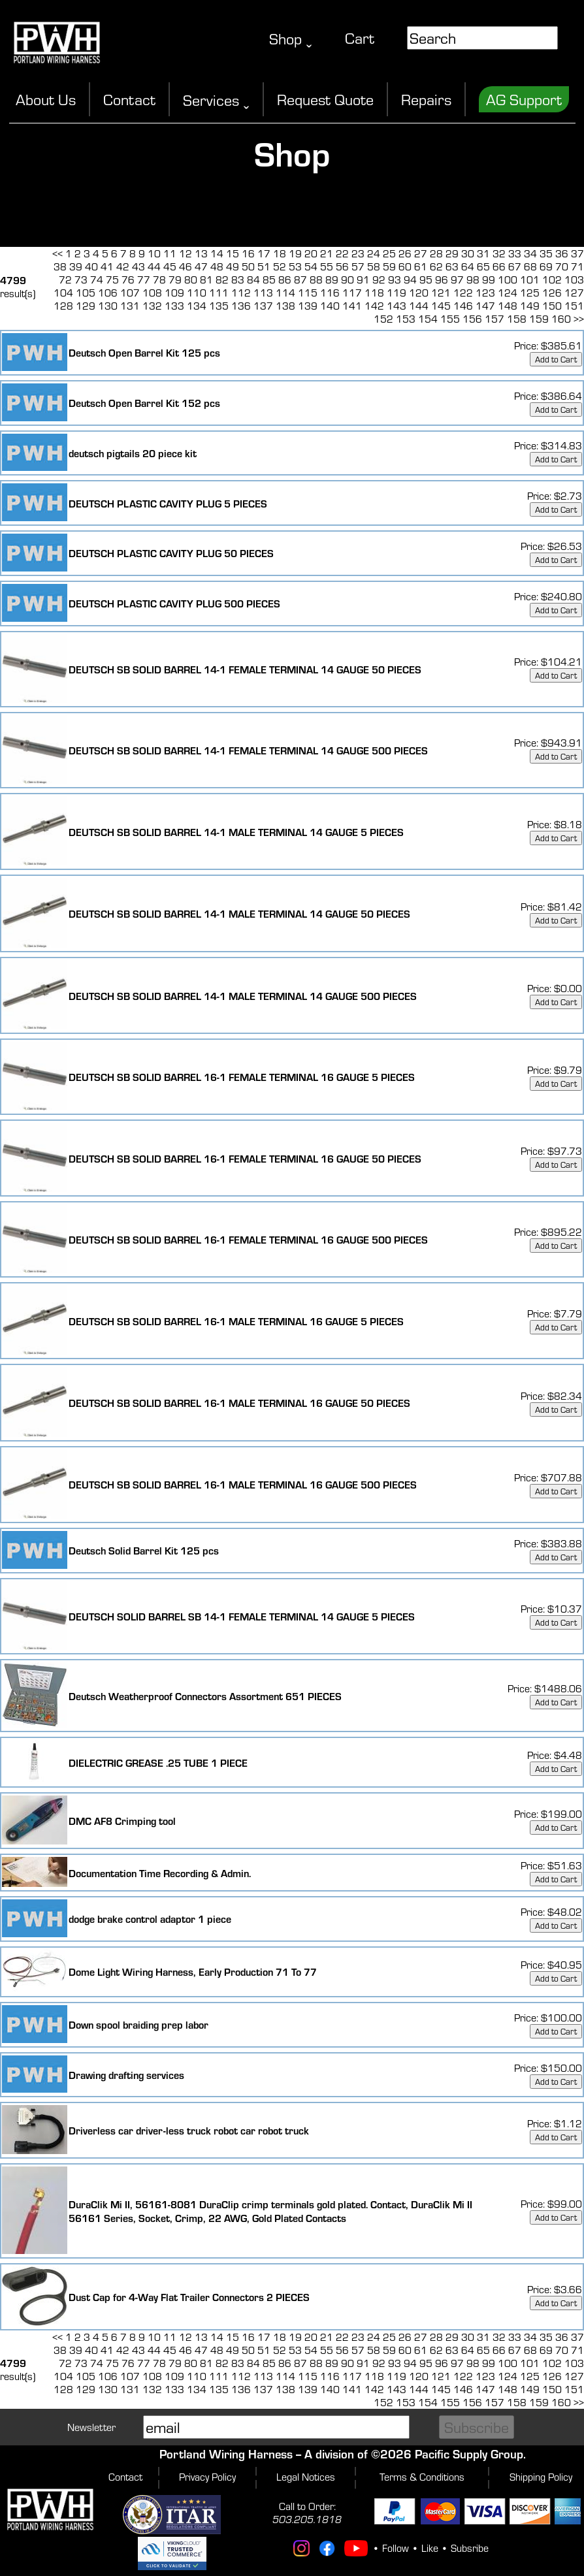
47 (201, 266)
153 (405, 318)
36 (561, 253)
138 (285, 305)
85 (269, 279)
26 (405, 253)
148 (507, 305)
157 (494, 318)
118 (374, 292)
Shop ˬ (290, 38)
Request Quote (325, 99)
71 (577, 266)
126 (552, 292)
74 (96, 279)
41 (107, 266)
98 (472, 279)
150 (552, 305)
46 (185, 266)
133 (174, 305)
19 (295, 253)
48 (216, 266)
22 (342, 253)
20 (310, 253)
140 (330, 305)
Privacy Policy (207, 2476)
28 (436, 253)
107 (130, 292)
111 (219, 292)
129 (85, 305)
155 (450, 318)
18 (279, 253)
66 (499, 266)
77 (143, 279)
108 (152, 292)
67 (514, 266)
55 (326, 266)
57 (358, 266)
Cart (359, 38)
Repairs (426, 99)
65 (483, 266)
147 (485, 305)
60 (405, 266)
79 (175, 279)
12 (185, 253)
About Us (46, 99)
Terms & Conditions (422, 2476)
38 (60, 266)
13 (201, 253)
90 (347, 279)
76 (128, 279)
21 (326, 253)
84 (253, 279)
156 (472, 318)
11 (169, 253)
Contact (129, 99)
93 (394, 279)
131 (130, 305)
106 (108, 292)
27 (420, 253)
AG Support (524, 99)
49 (232, 266)
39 (75, 266)
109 (174, 292)
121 (441, 292)
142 (374, 305)
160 (561, 318)
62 (436, 266)
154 (428, 318)
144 (419, 305)
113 (263, 292)
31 (483, 253)
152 (383, 318)
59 (389, 266)
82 (222, 279)
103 (574, 279)
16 (248, 253)
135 (219, 305)
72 (65, 279)
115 (307, 292)
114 (285, 292)
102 (552, 279)
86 (284, 279)
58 (373, 266)
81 (206, 279)
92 (378, 279)
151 (574, 305)
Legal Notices (305, 2476)
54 (310, 266)
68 (530, 266)
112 (241, 292)
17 (263, 253)
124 (507, 292)
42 (122, 266)
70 (561, 266)
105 (85, 292)
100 (507, 279)
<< (57, 253)
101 (530, 279)
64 (467, 266)
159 (539, 318)
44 (154, 266)
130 (108, 305)
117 (352, 292)
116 (330, 292)
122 (463, 292)
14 (216, 253)
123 (485, 292)
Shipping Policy (541, 2476)
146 (463, 305)
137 (263, 305)
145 (441, 305)
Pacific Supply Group (469, 2453)
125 (530, 292)
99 (488, 279)
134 (196, 305)
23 (358, 253)
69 (546, 266)
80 (190, 279)
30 (467, 253)
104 (63, 292)
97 (457, 279)
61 (420, 266)
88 (316, 279)
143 (396, 305)
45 (169, 266)
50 (248, 266)
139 (307, 305)
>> (579, 318)
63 (452, 266)
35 (546, 253)
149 (530, 305)
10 (154, 253)
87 (300, 279)
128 (63, 305)
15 (232, 253)
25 (389, 253)
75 (112, 279)
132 (152, 305)
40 (91, 266)
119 (396, 292)
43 (138, 266)
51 (263, 266)
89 (331, 279)
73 (81, 279)
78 (159, 279)
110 (196, 292)
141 (352, 305)
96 (441, 279)
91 (363, 279)
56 (342, 266)
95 (425, 279)
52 (279, 266)
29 (452, 253)
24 (373, 253)
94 (410, 279)
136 (241, 305)
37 (577, 253)
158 (517, 318)
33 (514, 253)
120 (419, 292)
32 (499, 253)
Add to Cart (556, 359)
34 (530, 253)
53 (295, 266)
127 (574, 292)
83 (237, 279)
